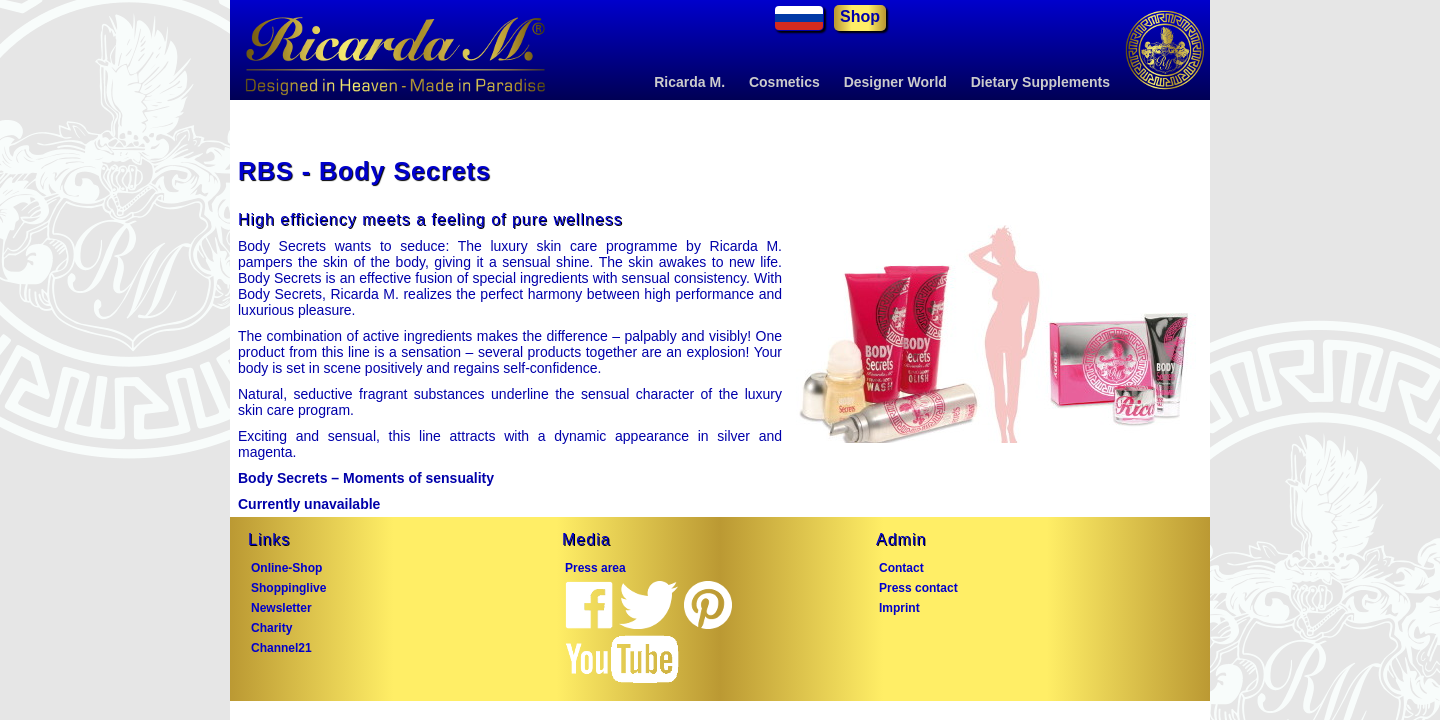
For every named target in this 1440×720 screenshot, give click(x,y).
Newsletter (281, 608)
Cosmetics (784, 82)
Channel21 (281, 648)
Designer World (895, 82)
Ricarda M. (689, 82)
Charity (271, 628)
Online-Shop (286, 568)
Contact (901, 568)
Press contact (918, 588)
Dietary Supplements (1040, 82)
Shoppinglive (288, 588)
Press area (595, 568)
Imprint (899, 608)
